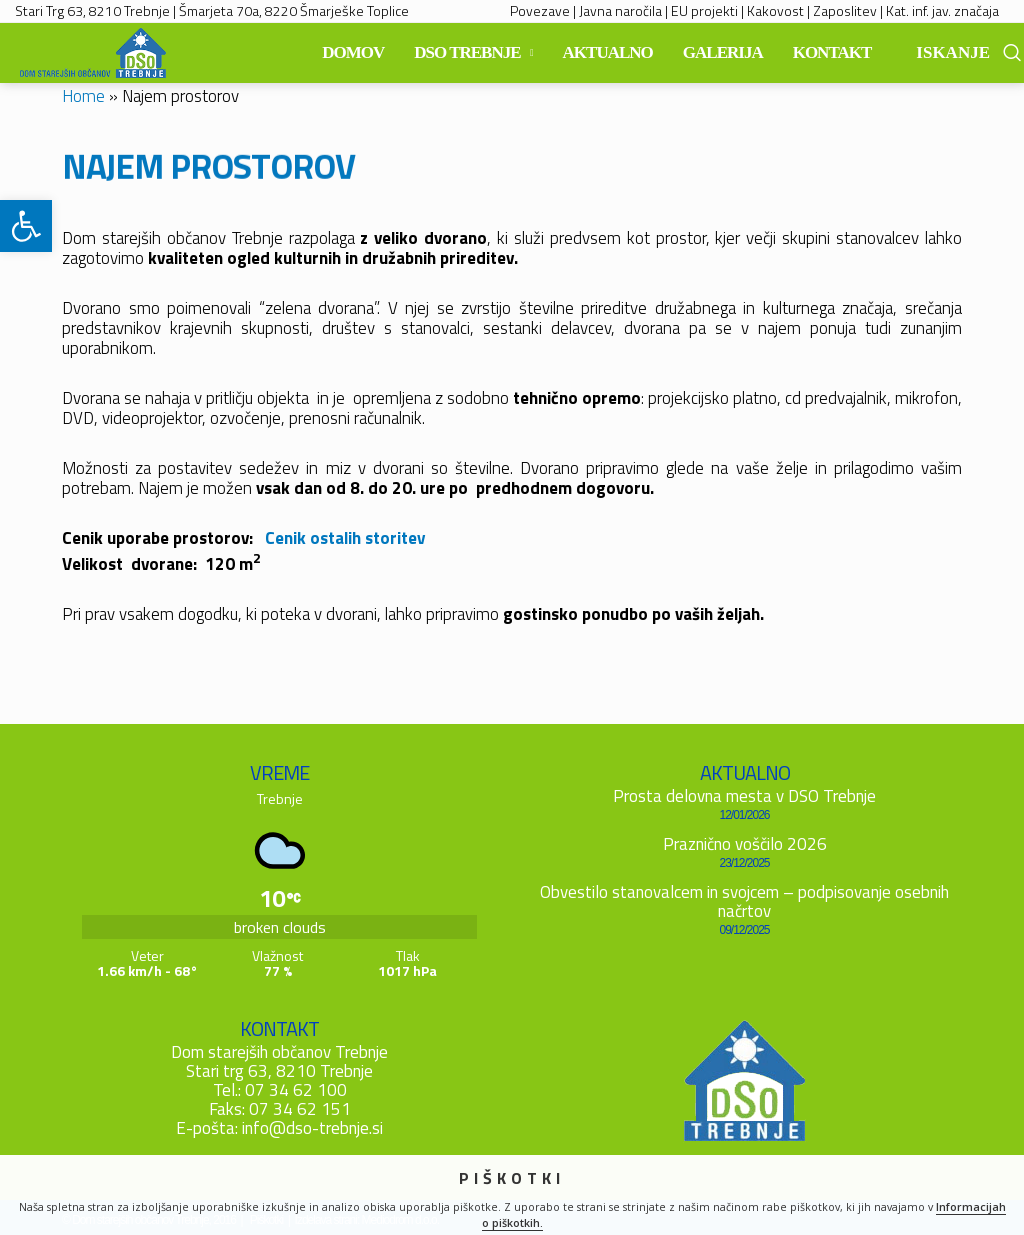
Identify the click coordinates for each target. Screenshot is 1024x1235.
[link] (26, 226)
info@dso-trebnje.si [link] (312, 1128)
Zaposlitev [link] (845, 10)
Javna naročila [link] (620, 10)
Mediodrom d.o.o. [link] (400, 1220)
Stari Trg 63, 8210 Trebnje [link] (92, 10)
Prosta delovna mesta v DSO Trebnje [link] (744, 796)
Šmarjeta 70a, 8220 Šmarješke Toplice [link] (294, 10)
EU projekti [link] (704, 10)
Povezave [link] (540, 10)
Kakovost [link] (775, 10)
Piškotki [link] (266, 1220)
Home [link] (83, 96)
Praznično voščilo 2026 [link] (745, 844)
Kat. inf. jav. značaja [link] (942, 10)
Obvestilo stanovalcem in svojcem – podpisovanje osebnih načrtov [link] (744, 901)
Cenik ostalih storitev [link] (345, 538)
